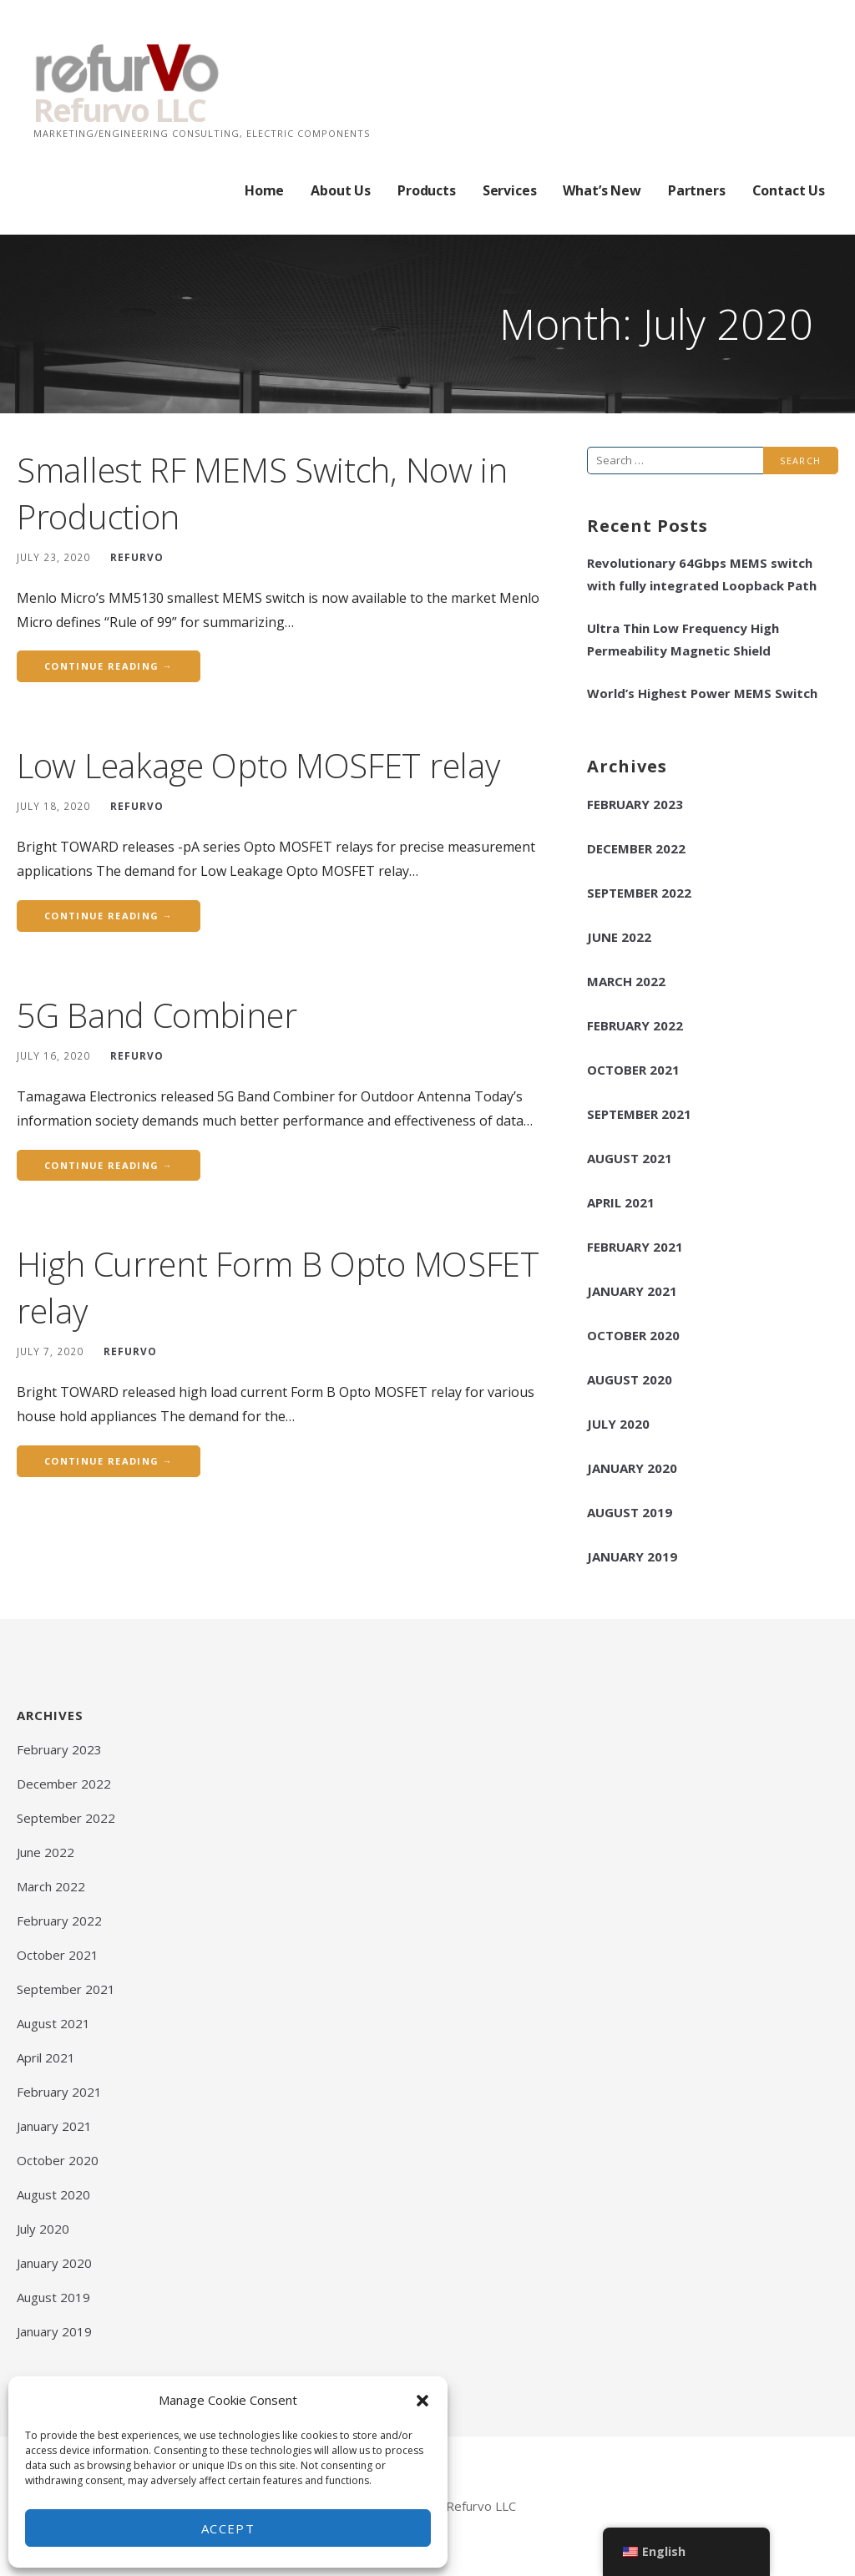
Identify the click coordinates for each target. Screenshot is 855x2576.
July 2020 (618, 1423)
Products (426, 190)
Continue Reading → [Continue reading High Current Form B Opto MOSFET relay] (108, 1461)
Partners (697, 190)
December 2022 (636, 848)
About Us (341, 190)
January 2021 (632, 1291)
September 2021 (639, 1114)
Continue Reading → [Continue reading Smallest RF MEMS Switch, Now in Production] (108, 666)
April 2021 (621, 1202)
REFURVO (137, 557)
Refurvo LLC (119, 109)
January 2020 (632, 1468)
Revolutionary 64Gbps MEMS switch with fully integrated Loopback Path (702, 574)
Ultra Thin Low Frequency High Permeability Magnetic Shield (683, 639)
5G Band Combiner (156, 1015)
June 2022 (619, 937)
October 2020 (633, 1335)
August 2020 (629, 1379)
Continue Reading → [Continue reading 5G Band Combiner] (108, 1165)
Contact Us (788, 190)
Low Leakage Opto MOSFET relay (258, 765)
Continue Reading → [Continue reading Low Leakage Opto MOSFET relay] (108, 915)
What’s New (601, 190)
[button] (422, 2400)
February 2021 (635, 1246)
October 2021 (633, 1069)
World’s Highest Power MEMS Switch (702, 693)
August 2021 (629, 1158)
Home (264, 190)
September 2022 (639, 892)
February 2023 (635, 804)
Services (510, 190)
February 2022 (635, 1025)
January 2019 (632, 1556)
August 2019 (629, 1512)
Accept (228, 2528)
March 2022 (626, 981)
